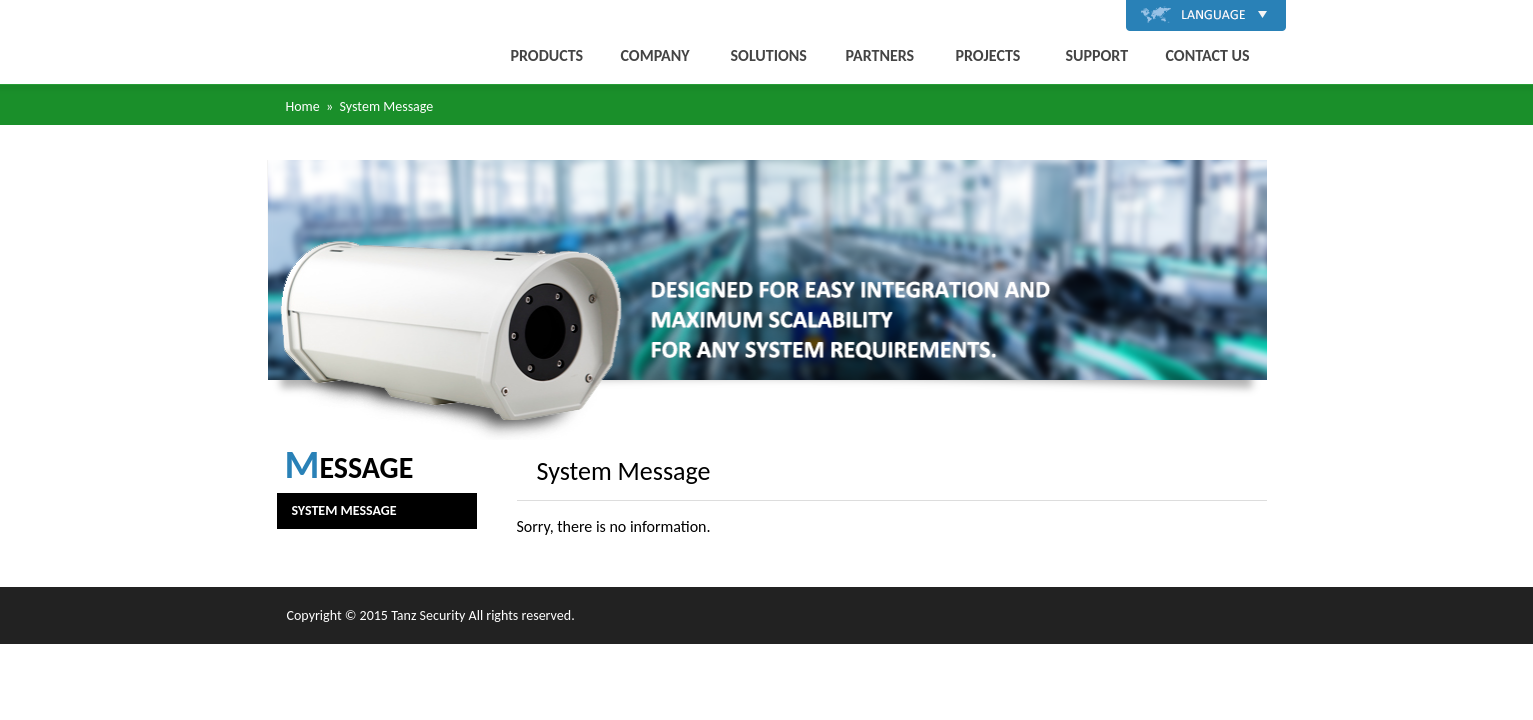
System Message (344, 510)
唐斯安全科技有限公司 (329, 42)
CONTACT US (1208, 55)
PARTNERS (880, 55)
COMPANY (655, 55)
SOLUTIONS (769, 55)
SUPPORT (1097, 55)
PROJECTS (988, 55)
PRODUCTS (547, 55)
